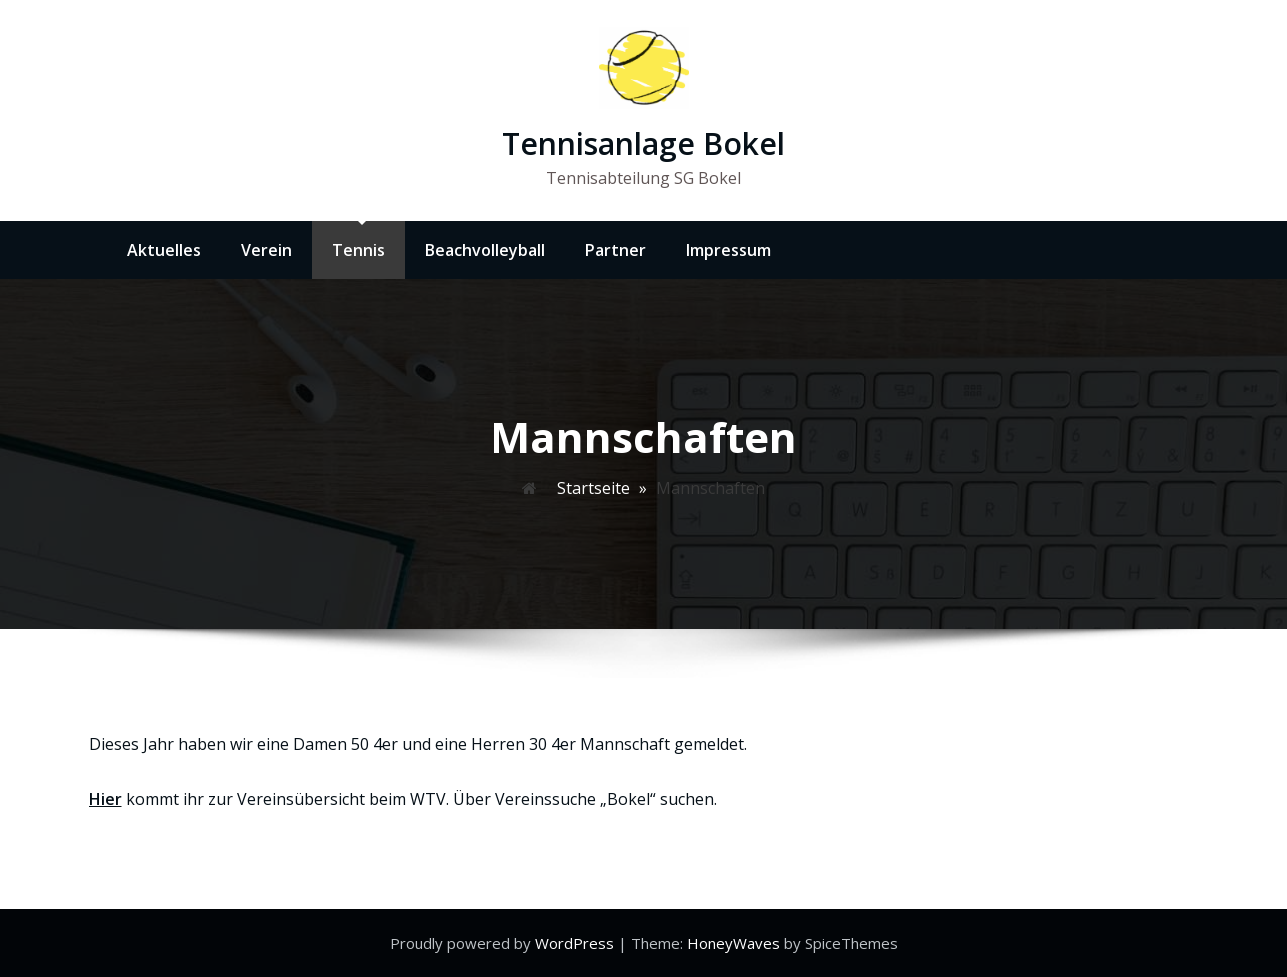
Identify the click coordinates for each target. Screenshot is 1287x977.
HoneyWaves (733, 943)
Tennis (358, 250)
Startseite (593, 488)
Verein (266, 250)
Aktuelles (164, 250)
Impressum (728, 250)
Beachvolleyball (485, 250)
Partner (615, 250)
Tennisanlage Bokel (643, 143)
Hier (105, 799)
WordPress (576, 943)
